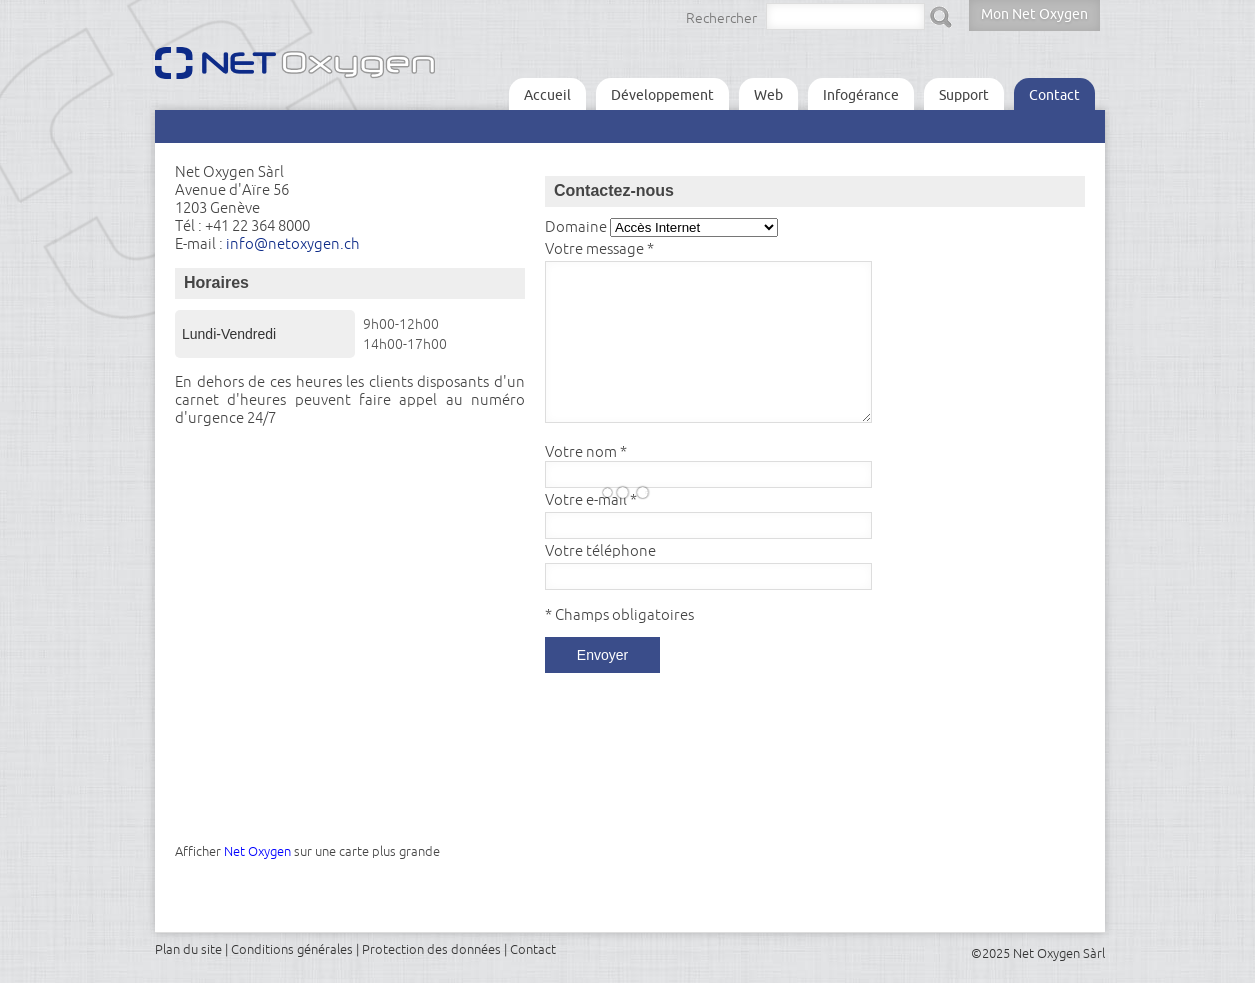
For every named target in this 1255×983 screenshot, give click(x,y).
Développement (662, 95)
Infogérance (861, 95)
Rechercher (721, 18)
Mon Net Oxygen (1034, 14)
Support (964, 95)
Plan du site (188, 949)
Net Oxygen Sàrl (1059, 953)
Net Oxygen (257, 851)
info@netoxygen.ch (293, 243)
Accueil (547, 95)
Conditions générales (292, 949)
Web (768, 95)
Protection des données (431, 949)
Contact (1054, 95)
